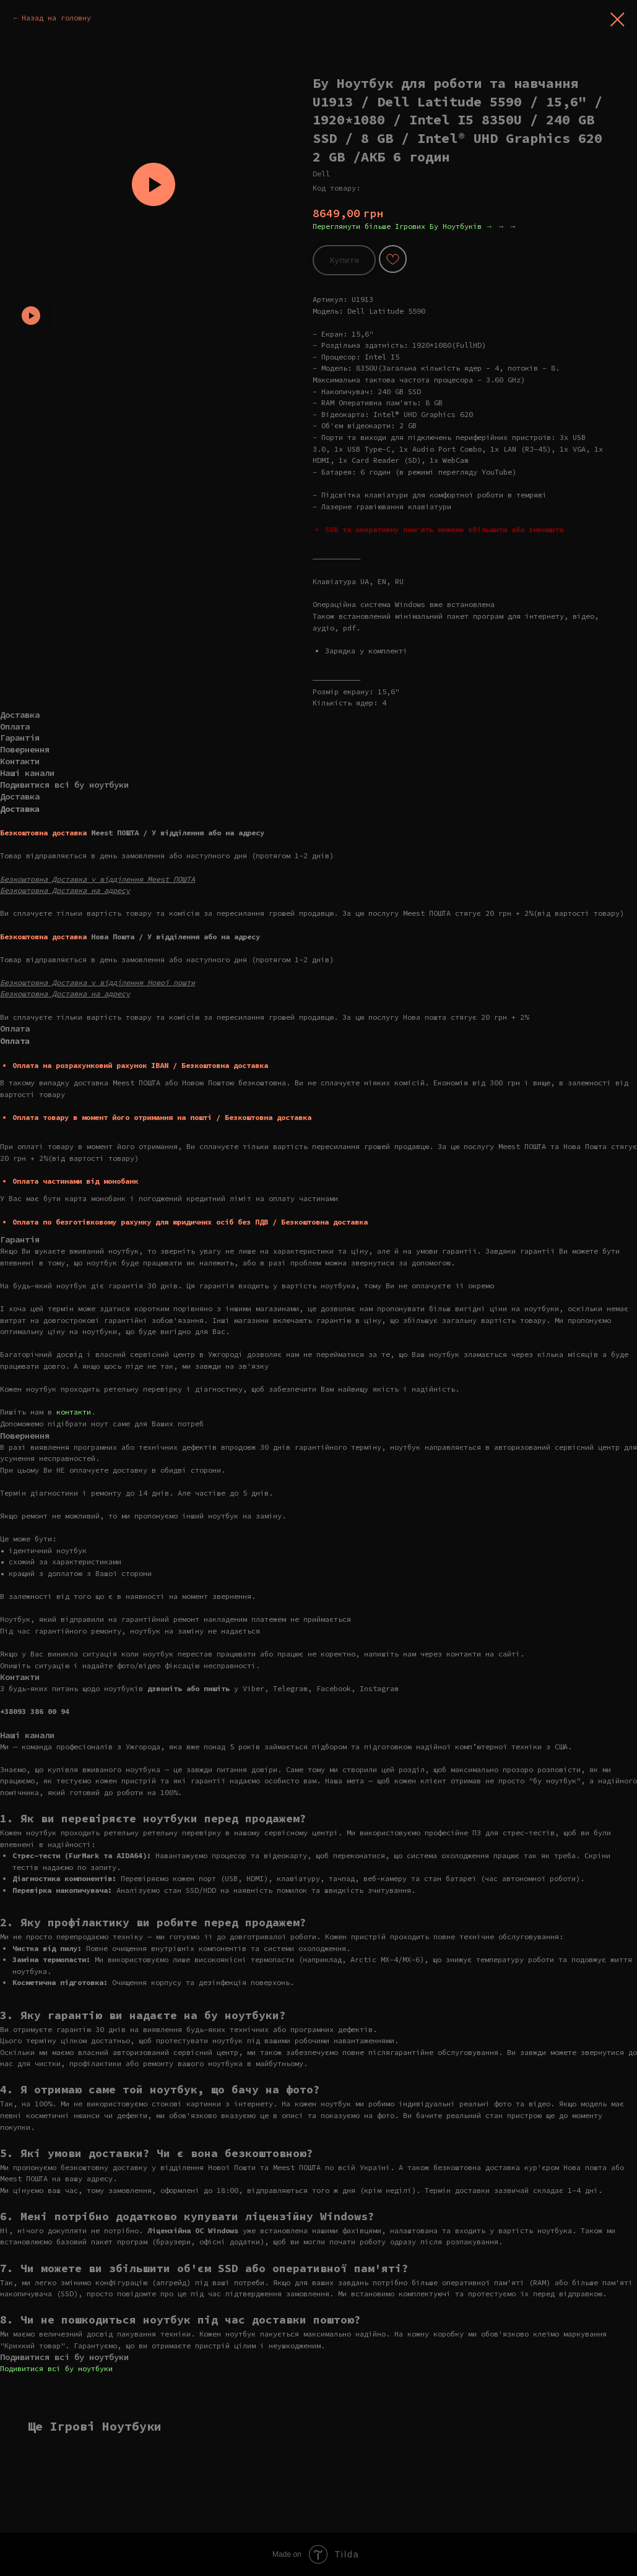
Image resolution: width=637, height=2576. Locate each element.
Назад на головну (56, 17)
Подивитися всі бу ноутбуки (56, 2368)
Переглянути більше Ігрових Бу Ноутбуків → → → (415, 226)
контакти (73, 1411)
